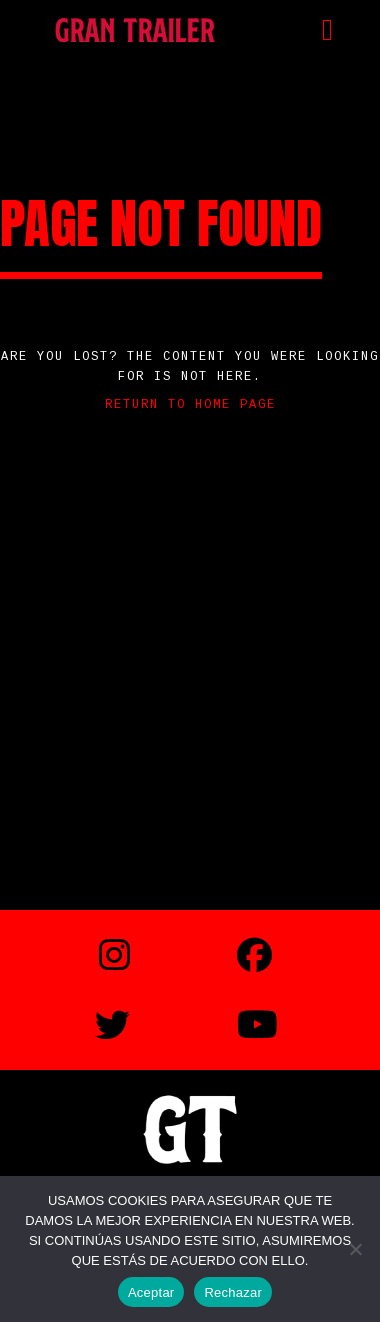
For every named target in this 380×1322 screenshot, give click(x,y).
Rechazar (233, 1292)
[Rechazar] (355, 1249)
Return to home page (190, 405)
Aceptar (151, 1292)
